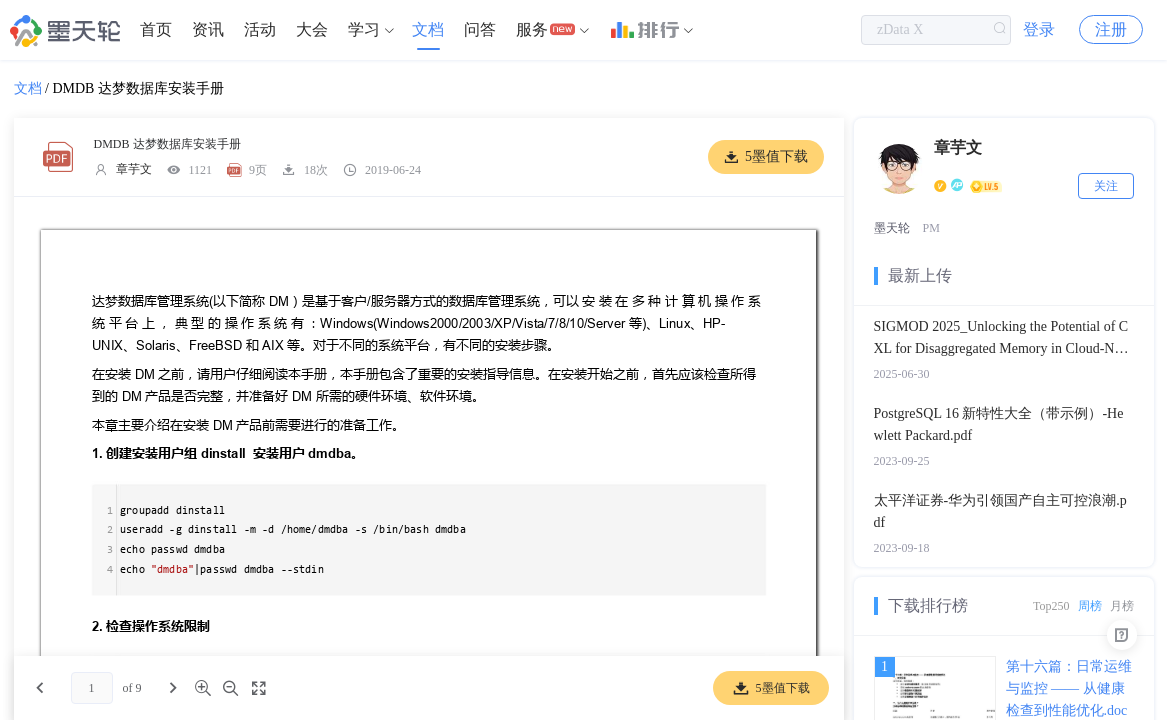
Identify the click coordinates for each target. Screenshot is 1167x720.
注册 (1111, 29)
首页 (156, 29)
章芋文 (134, 169)
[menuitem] (156, 30)
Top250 (1051, 606)
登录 (1039, 29)
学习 (364, 29)
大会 (312, 29)
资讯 (208, 29)
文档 (428, 29)
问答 (480, 29)
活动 (260, 29)
